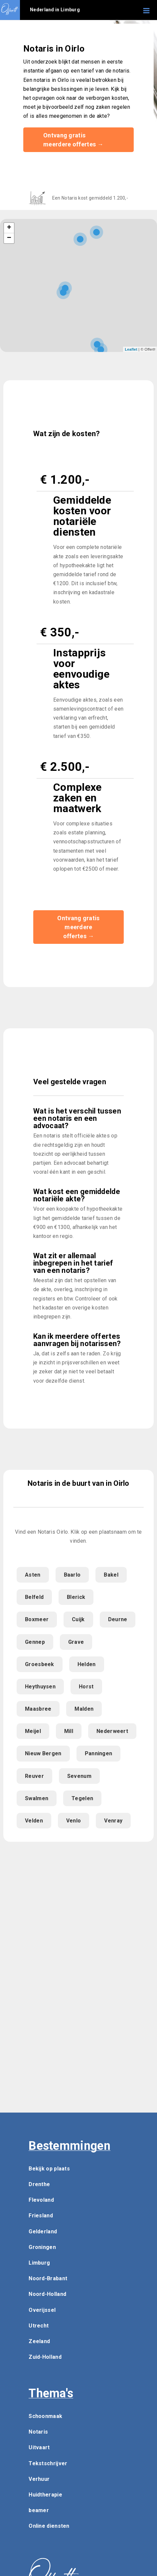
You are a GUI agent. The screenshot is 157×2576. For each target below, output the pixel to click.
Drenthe (39, 2184)
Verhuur (39, 2479)
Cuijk (78, 1619)
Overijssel (42, 2310)
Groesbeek (39, 1664)
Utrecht (39, 2325)
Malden (84, 1709)
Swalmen (36, 1798)
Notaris (38, 2432)
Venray (113, 1820)
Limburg (39, 2263)
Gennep (35, 1642)
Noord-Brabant (48, 2278)
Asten (33, 1575)
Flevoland (41, 2200)
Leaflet (131, 349)
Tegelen (82, 1798)
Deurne (117, 1619)
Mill (68, 1731)
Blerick (76, 1597)
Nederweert (112, 1731)
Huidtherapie (45, 2494)
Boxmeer (37, 1619)
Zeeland (39, 2341)
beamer (39, 2510)
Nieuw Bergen (43, 1753)
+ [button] (9, 228)
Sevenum (79, 1776)
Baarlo (72, 1575)
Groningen (42, 2247)
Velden (34, 1820)
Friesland (41, 2215)
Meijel (33, 1731)
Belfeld (34, 1597)
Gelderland (43, 2231)
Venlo (73, 1820)
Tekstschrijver (48, 2463)
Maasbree (38, 1709)
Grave (76, 1642)
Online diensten (49, 2526)
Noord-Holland (47, 2294)
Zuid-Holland (45, 2357)
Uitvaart (39, 2447)
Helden (87, 1664)
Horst (86, 1686)
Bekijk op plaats (49, 2168)
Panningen (98, 1753)
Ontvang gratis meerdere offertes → (73, 140)
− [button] (9, 238)
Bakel (111, 1575)
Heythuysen (40, 1686)
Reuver (34, 1776)
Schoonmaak (45, 2416)
